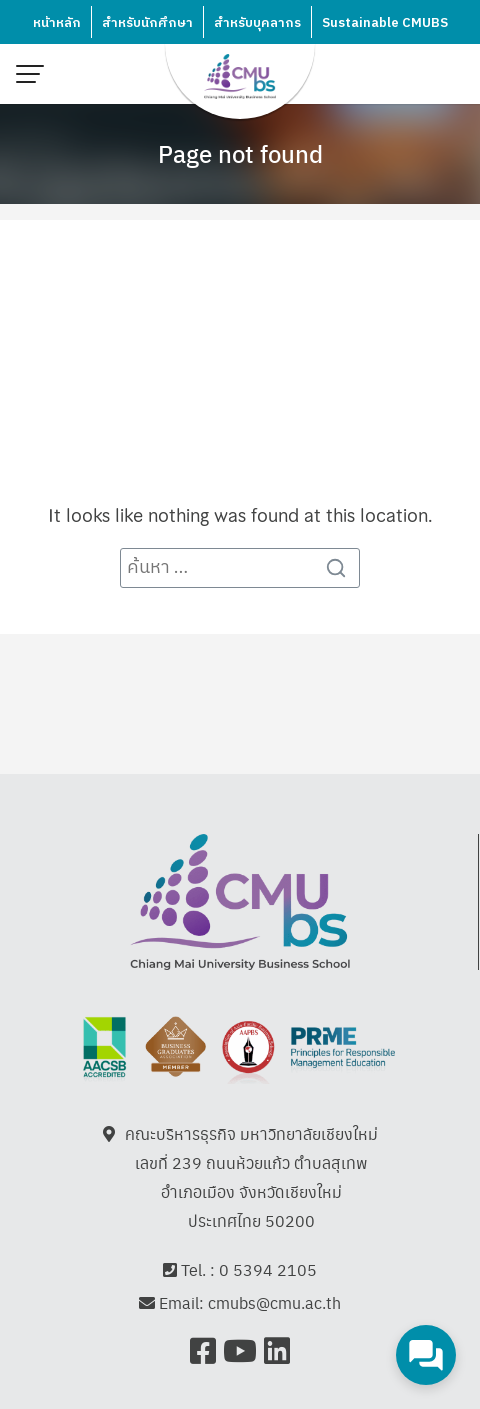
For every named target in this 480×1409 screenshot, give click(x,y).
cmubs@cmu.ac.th (274, 1303)
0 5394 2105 (268, 1269)
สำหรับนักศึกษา (147, 23)
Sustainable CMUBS (385, 23)
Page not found (240, 153)
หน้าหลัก (57, 23)
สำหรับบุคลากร (257, 23)
